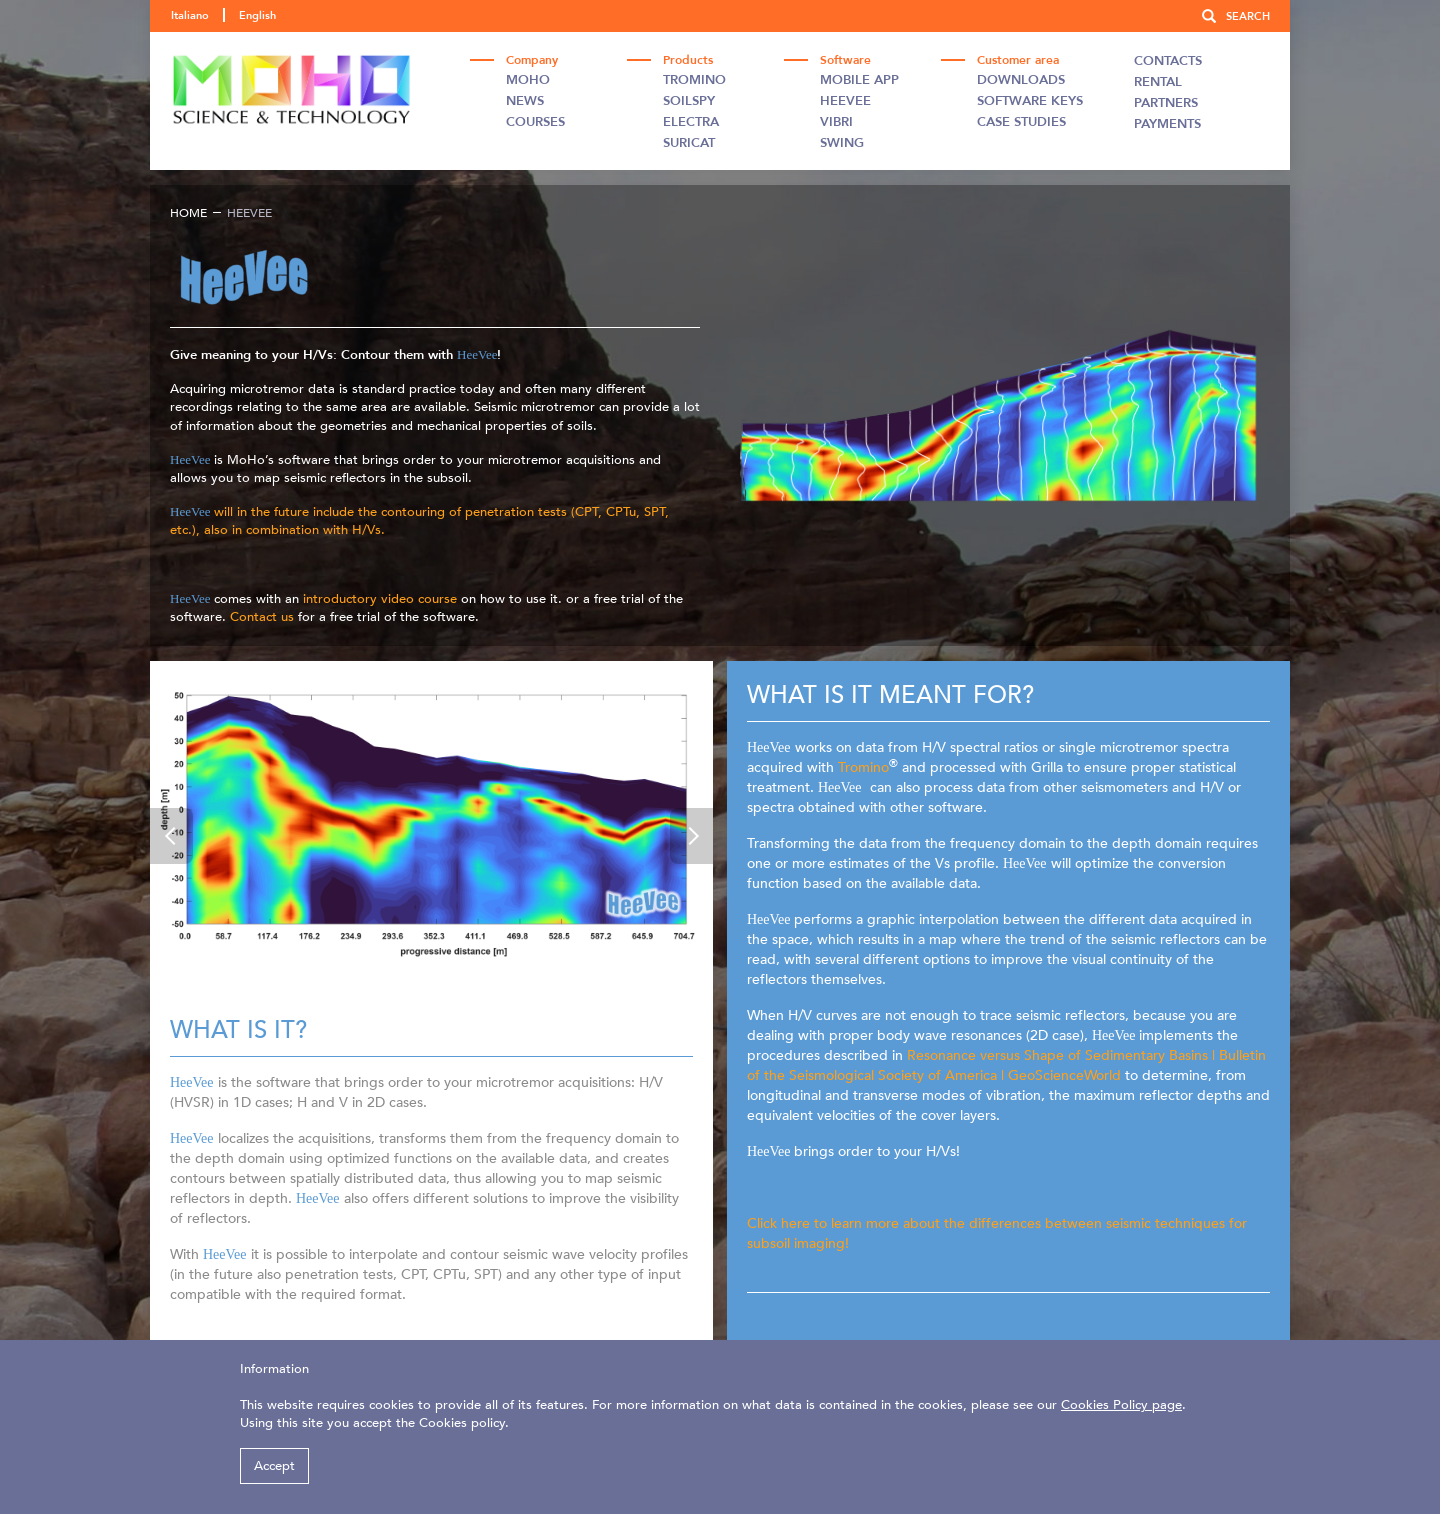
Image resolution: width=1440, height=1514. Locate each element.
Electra (691, 122)
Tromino (694, 80)
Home (188, 213)
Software (845, 60)
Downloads (1021, 80)
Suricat (689, 143)
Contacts (1168, 61)
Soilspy (689, 101)
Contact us (264, 617)
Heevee (845, 101)
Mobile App (859, 80)
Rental (1158, 82)
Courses (535, 122)
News (525, 101)
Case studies (1021, 122)
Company (532, 60)
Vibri (836, 122)
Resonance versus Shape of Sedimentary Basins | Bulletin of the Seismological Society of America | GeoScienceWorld (1006, 1065)
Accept (274, 1466)
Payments (1167, 124)
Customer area (1018, 60)
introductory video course (378, 599)
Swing (842, 143)
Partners (1166, 103)
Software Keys (1030, 101)
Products (688, 60)
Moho (528, 80)
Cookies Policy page (1121, 1405)
